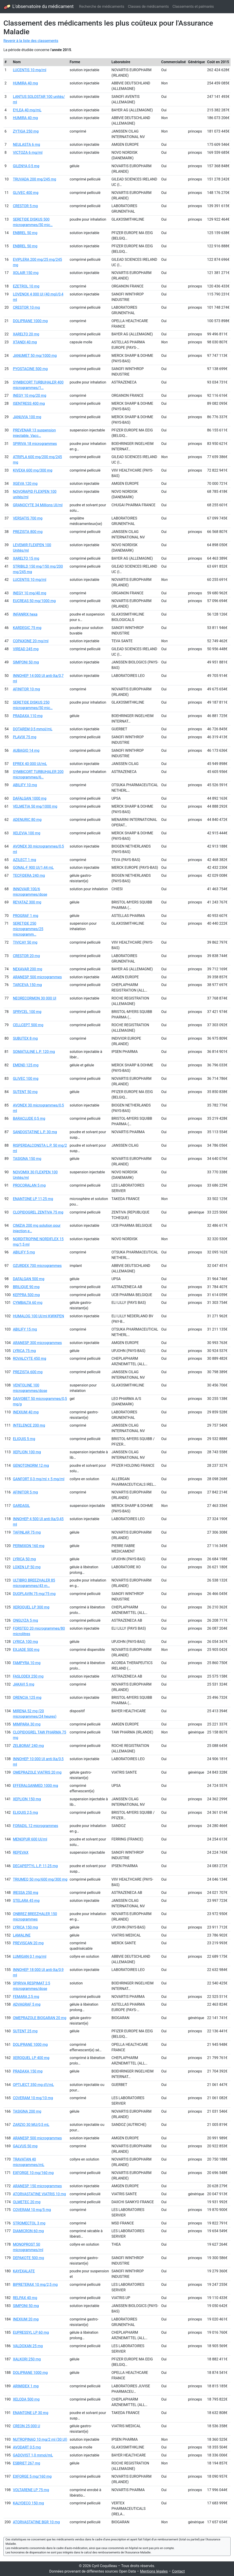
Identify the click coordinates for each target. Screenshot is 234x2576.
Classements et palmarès (193, 6)
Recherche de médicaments (101, 6)
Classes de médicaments (148, 6)
